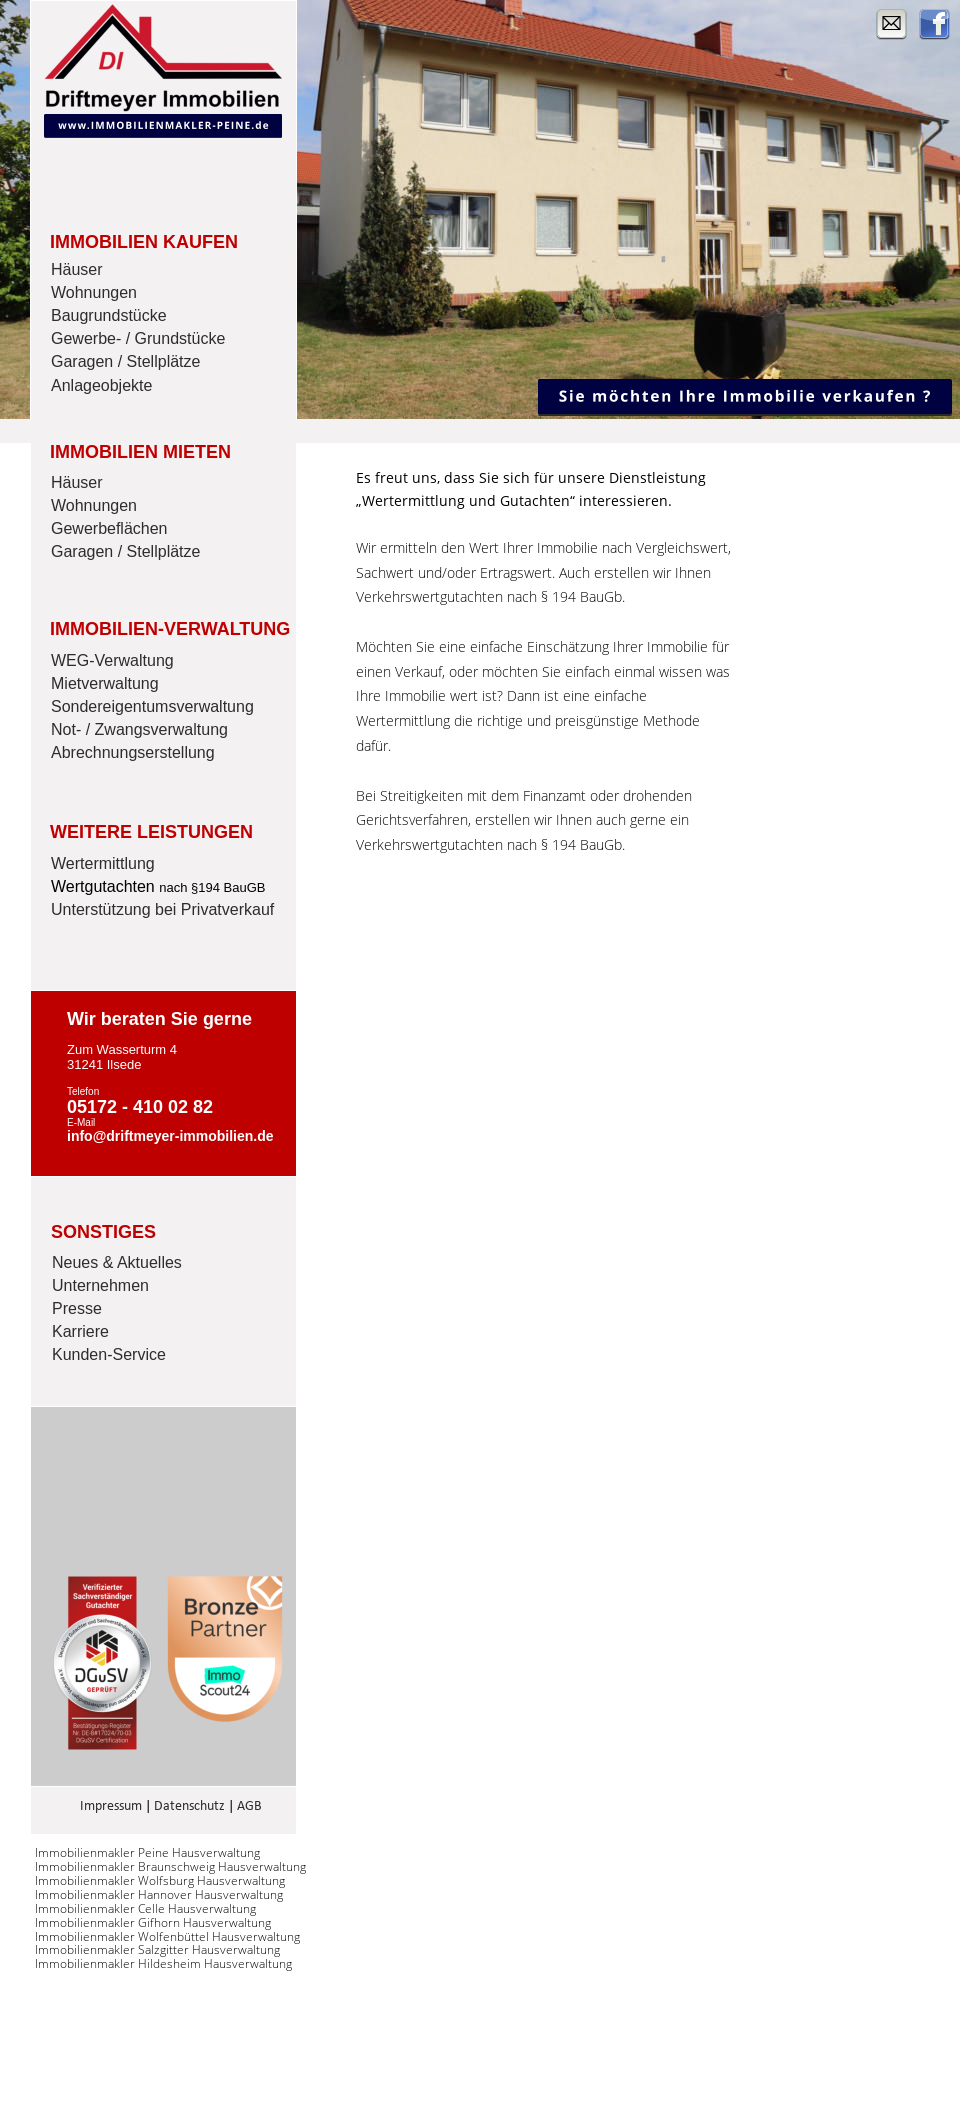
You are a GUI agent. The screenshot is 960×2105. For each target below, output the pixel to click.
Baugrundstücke (109, 315)
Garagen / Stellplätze (125, 361)
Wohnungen (94, 292)
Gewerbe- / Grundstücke (138, 338)
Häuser (77, 269)
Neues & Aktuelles (117, 1262)
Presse (77, 1308)
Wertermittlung (103, 863)
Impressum (111, 1806)
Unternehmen (100, 1285)
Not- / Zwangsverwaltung (139, 729)
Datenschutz (189, 1806)
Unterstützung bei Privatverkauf (162, 909)
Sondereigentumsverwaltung (152, 706)
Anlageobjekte (101, 385)
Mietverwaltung (105, 683)
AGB (249, 1806)
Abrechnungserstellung (133, 752)
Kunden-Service (109, 1354)
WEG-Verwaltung (112, 660)
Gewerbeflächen (109, 528)
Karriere (80, 1331)
